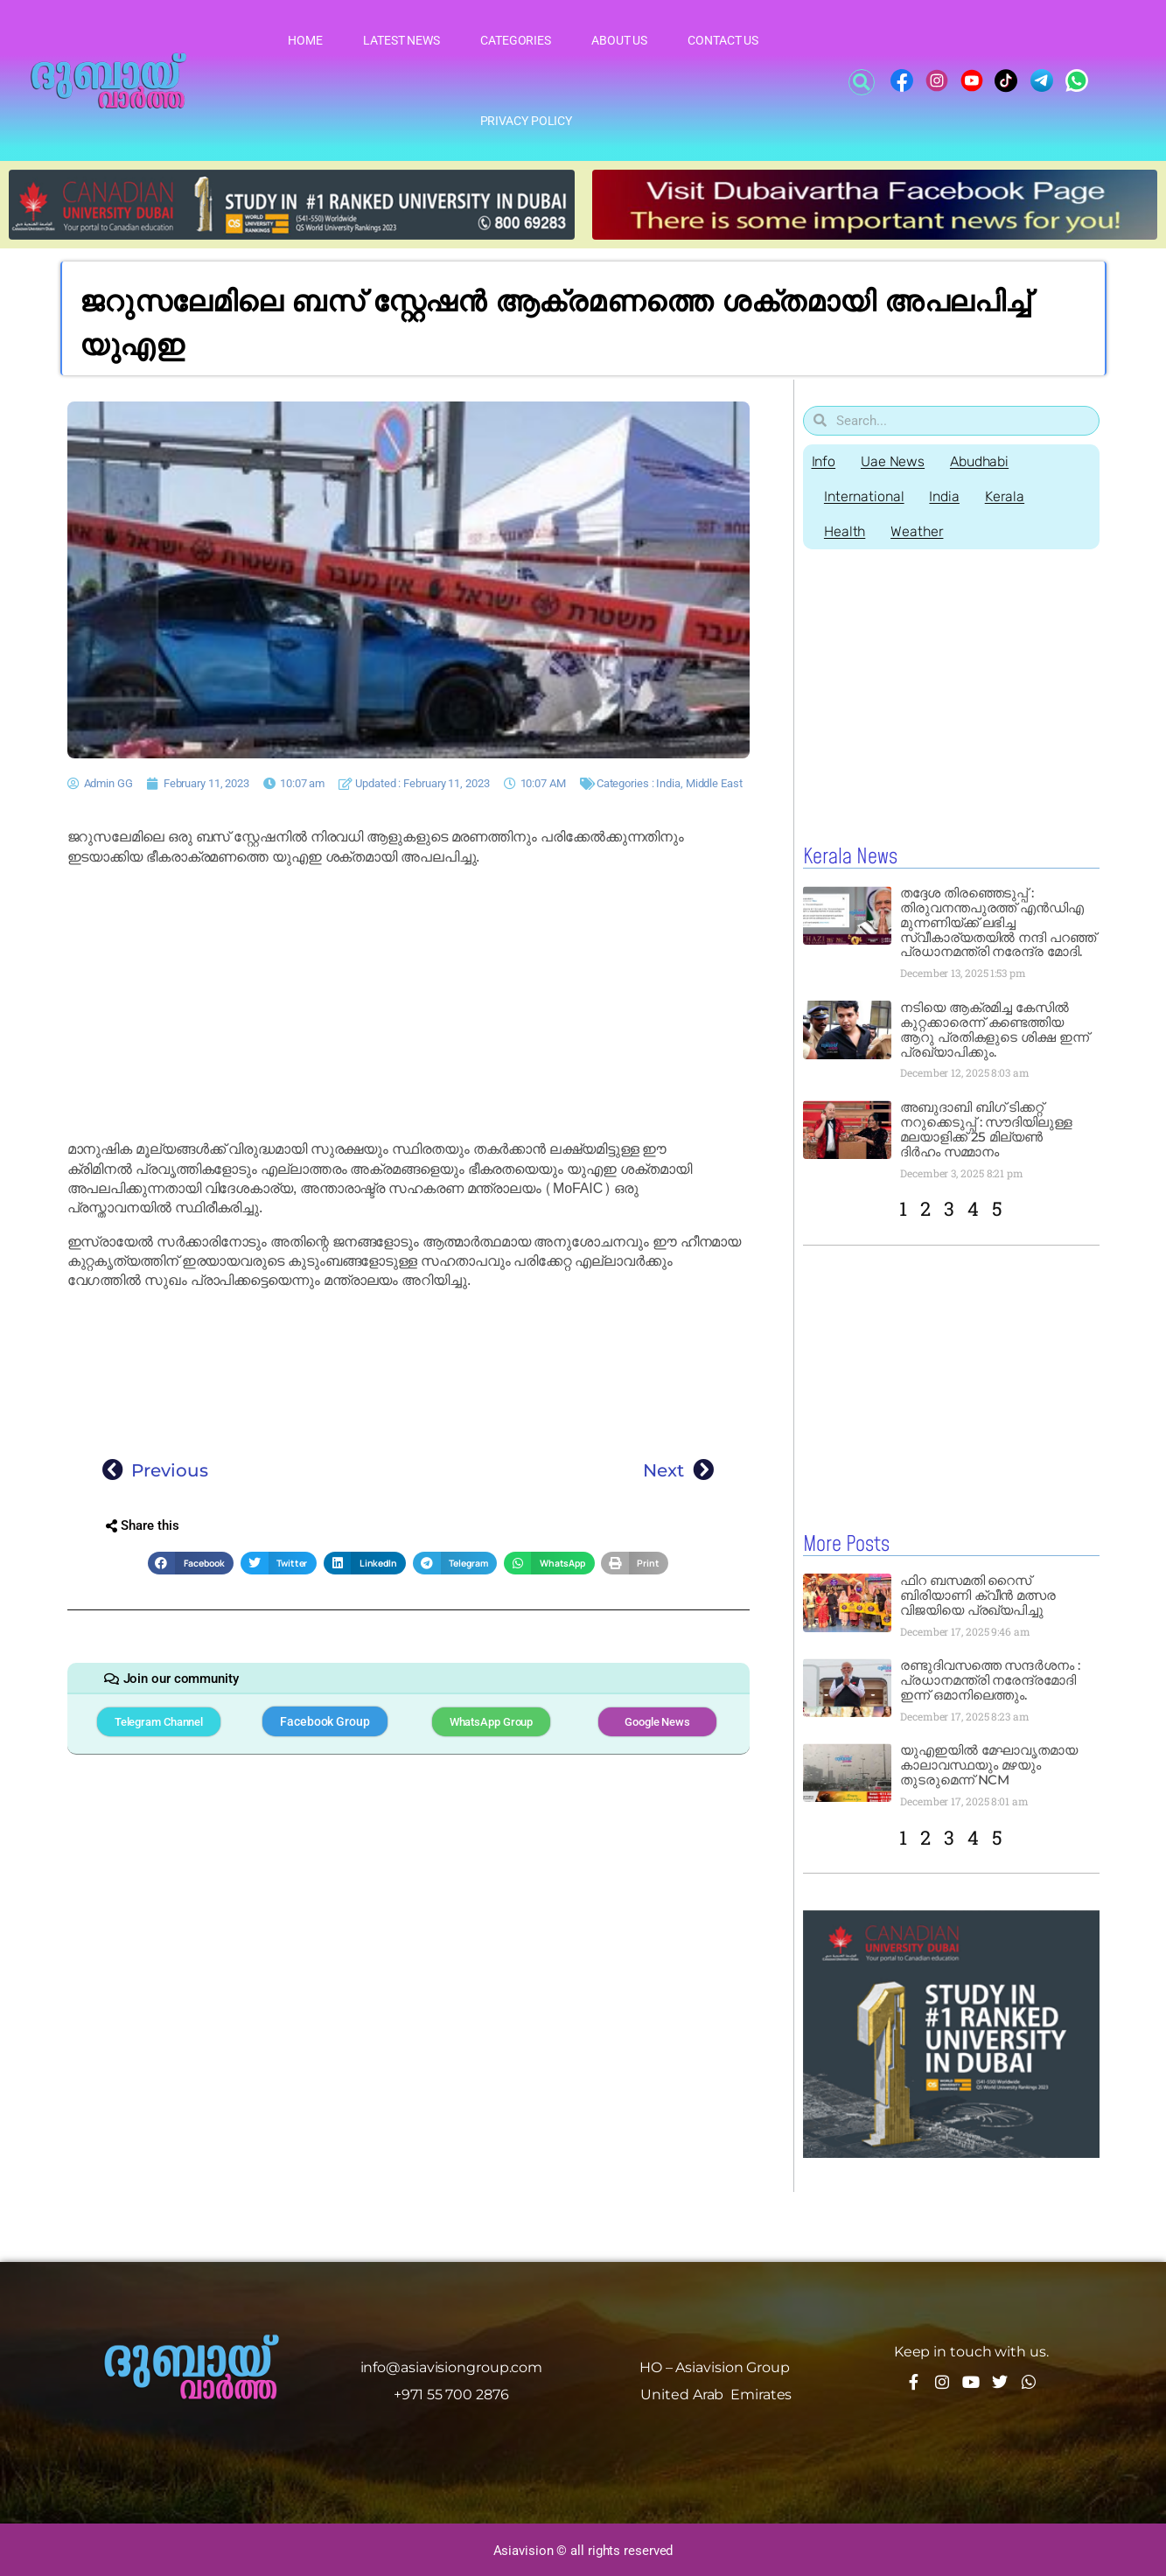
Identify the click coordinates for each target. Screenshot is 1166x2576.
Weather (918, 531)
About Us (619, 40)
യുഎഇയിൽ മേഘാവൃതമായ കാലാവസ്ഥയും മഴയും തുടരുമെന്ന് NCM (989, 1764)
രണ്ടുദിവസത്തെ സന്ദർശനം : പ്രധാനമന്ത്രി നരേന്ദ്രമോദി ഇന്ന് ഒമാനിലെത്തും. (990, 1679)
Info (824, 461)
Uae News (893, 461)
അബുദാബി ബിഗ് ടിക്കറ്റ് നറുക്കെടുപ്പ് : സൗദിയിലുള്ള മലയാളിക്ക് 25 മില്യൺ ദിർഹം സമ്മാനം (986, 1129)
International (865, 496)
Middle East (714, 783)
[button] (861, 82)
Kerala (1007, 496)
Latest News (401, 40)
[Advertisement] (408, 1003)
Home (305, 40)
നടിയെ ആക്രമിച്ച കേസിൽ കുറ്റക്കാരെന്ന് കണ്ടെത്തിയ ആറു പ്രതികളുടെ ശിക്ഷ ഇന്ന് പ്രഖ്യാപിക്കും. (994, 1029)
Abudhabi (981, 461)
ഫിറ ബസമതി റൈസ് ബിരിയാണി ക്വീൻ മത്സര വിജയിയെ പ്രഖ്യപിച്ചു (978, 1594)
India (668, 783)
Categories (515, 40)
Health (845, 531)
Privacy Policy (526, 121)
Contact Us (723, 40)
